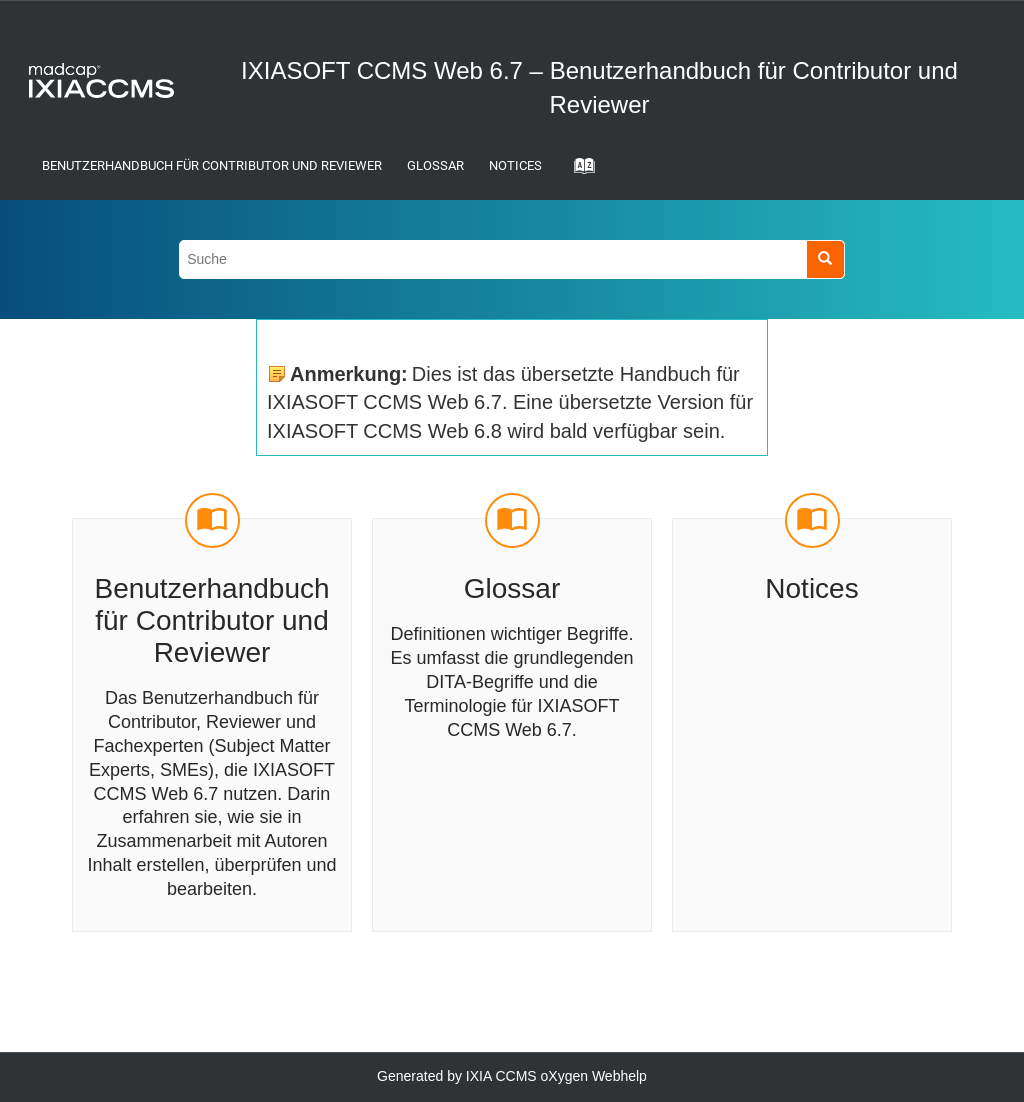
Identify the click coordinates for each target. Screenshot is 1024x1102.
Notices (515, 165)
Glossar (435, 165)
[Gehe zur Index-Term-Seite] (578, 172)
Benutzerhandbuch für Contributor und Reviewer (212, 165)
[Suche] (825, 259)
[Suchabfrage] (512, 259)
